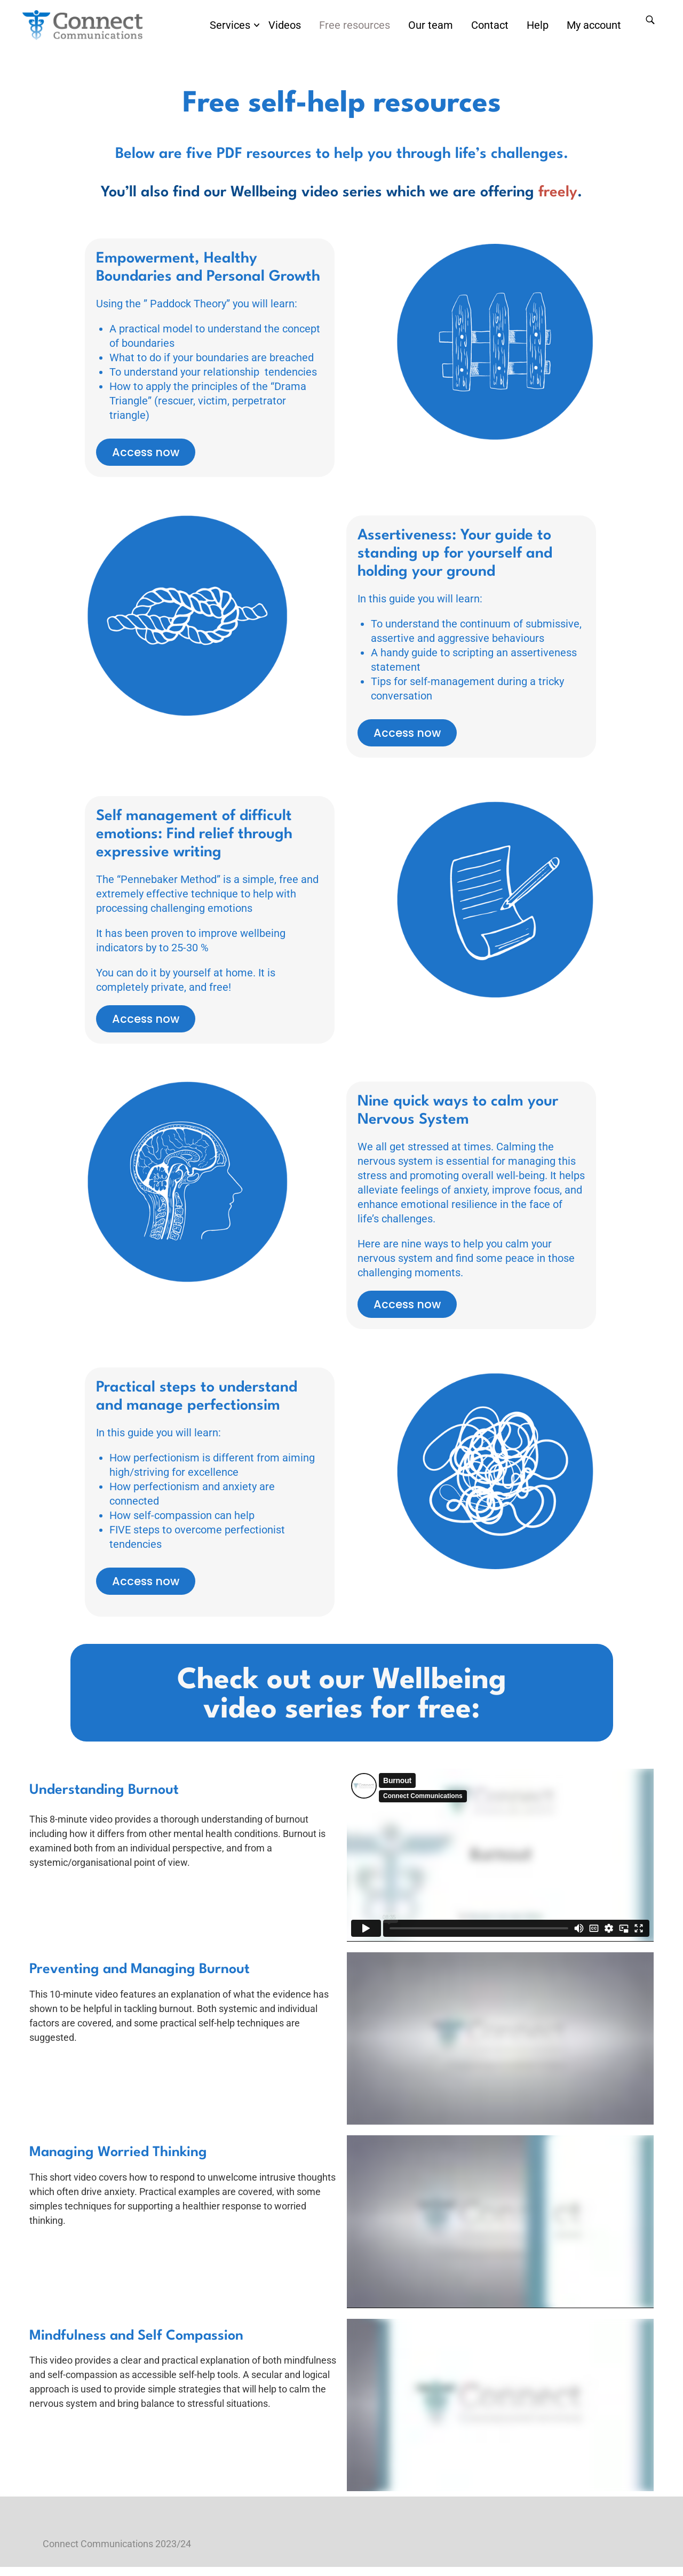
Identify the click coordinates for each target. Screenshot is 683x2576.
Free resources (354, 25)
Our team (430, 25)
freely (557, 201)
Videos (284, 25)
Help (538, 25)
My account (594, 25)
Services (230, 25)
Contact (490, 25)
